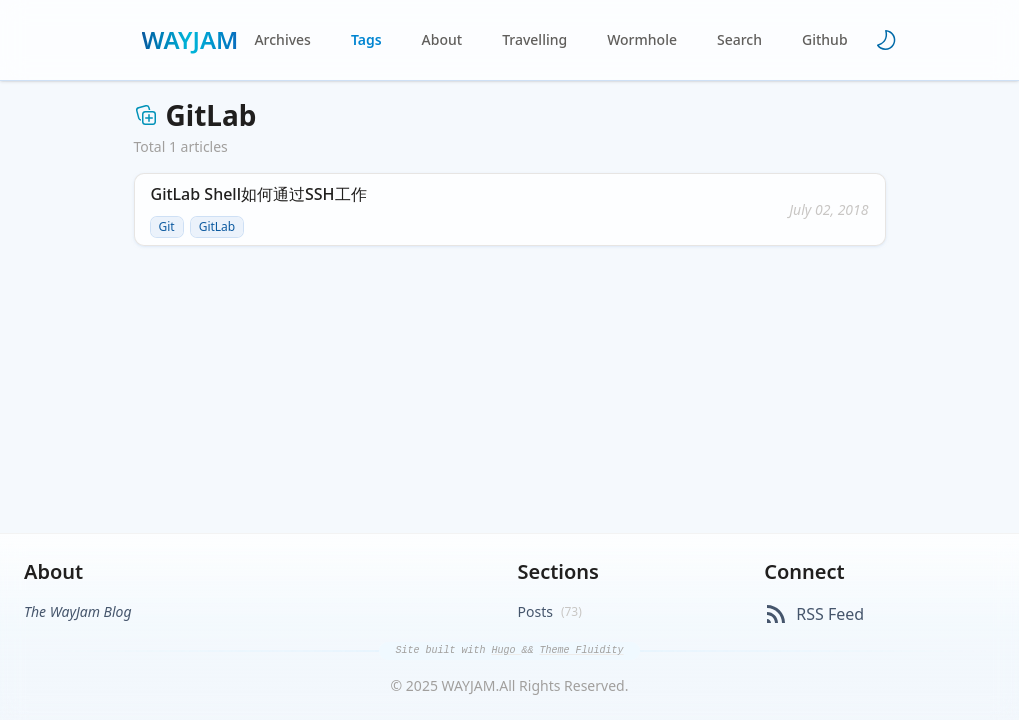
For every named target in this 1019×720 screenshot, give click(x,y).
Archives (282, 39)
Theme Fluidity (582, 650)
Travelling (534, 39)
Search (739, 39)
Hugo (506, 650)
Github (825, 39)
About (442, 39)
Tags (366, 39)
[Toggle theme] (886, 40)
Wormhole (642, 39)
